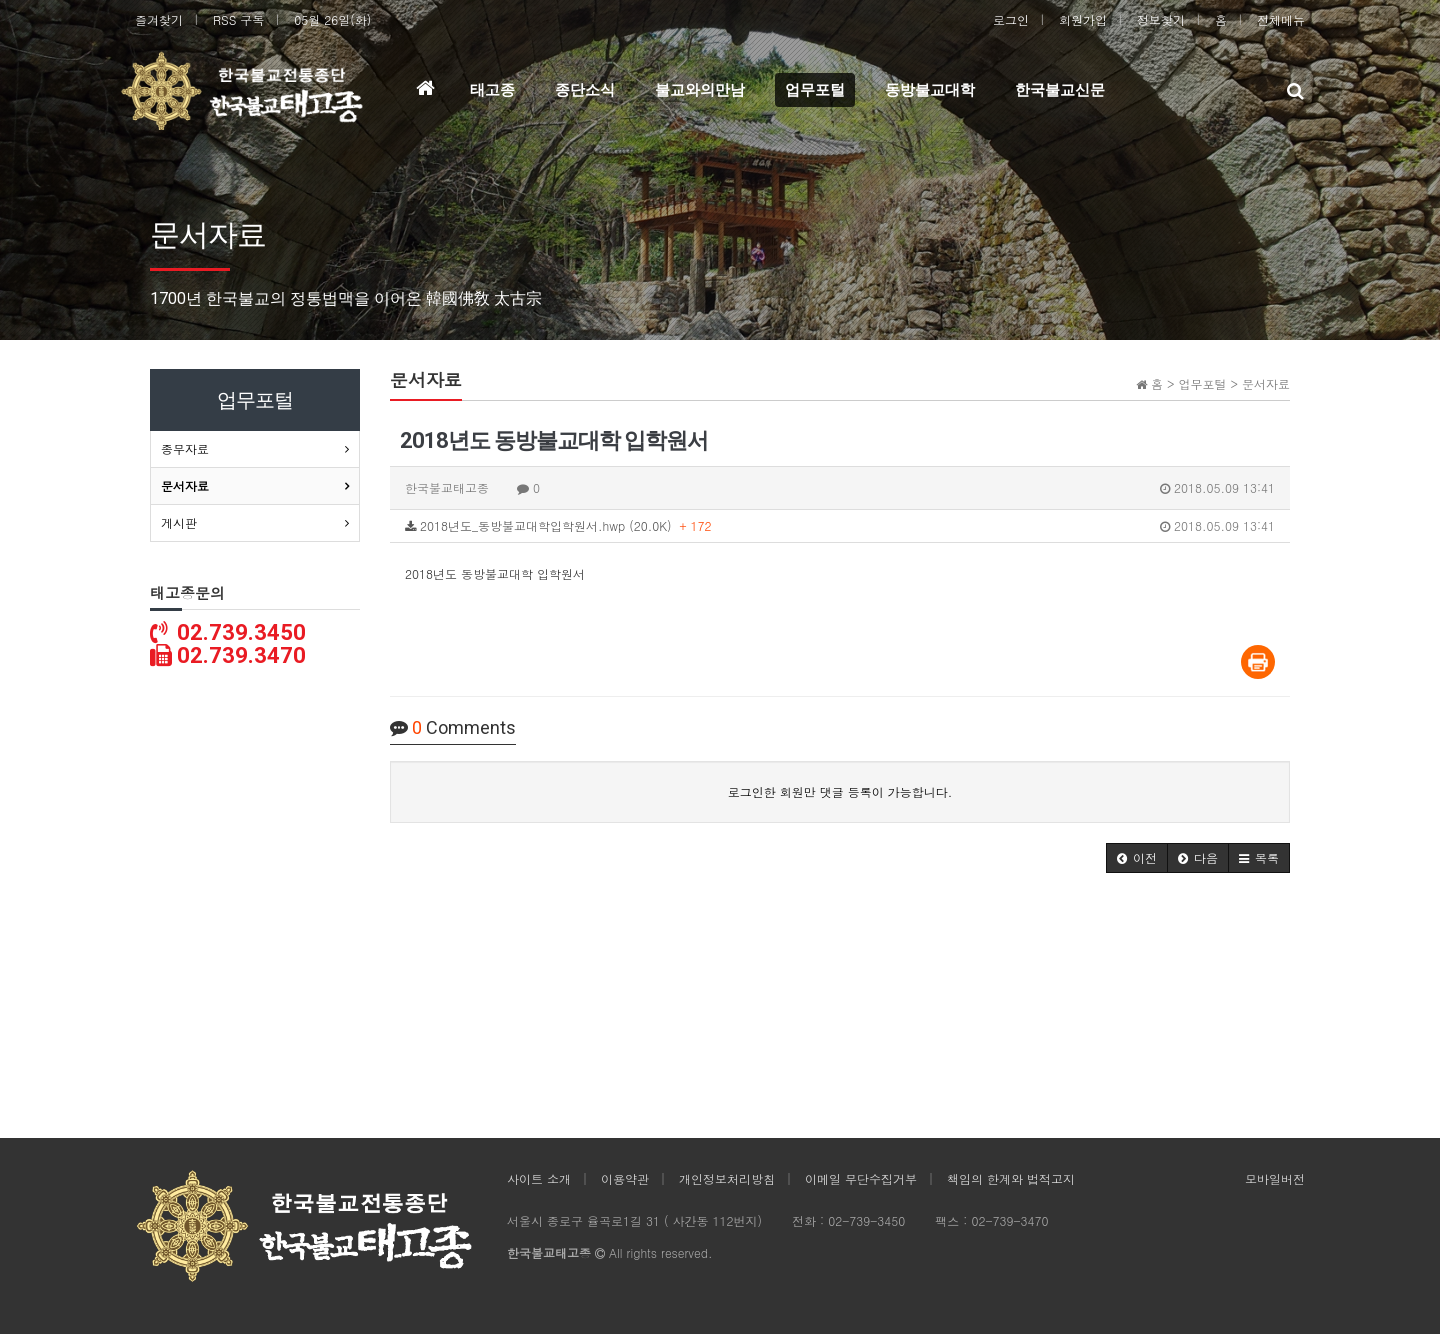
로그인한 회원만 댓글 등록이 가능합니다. (840, 791)
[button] (1137, 858)
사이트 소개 (539, 1178)
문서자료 (185, 485)
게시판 (179, 522)
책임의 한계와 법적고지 (1011, 1178)
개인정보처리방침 (727, 1178)
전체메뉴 (1281, 19)
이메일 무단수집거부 (861, 1178)
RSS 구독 (238, 19)
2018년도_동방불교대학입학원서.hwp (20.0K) (840, 526)
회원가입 (1083, 19)
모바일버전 (1275, 1178)
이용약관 (625, 1178)
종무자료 (185, 448)
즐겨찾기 (159, 19)
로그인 (1011, 19)
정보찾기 (1161, 19)
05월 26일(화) (332, 19)
